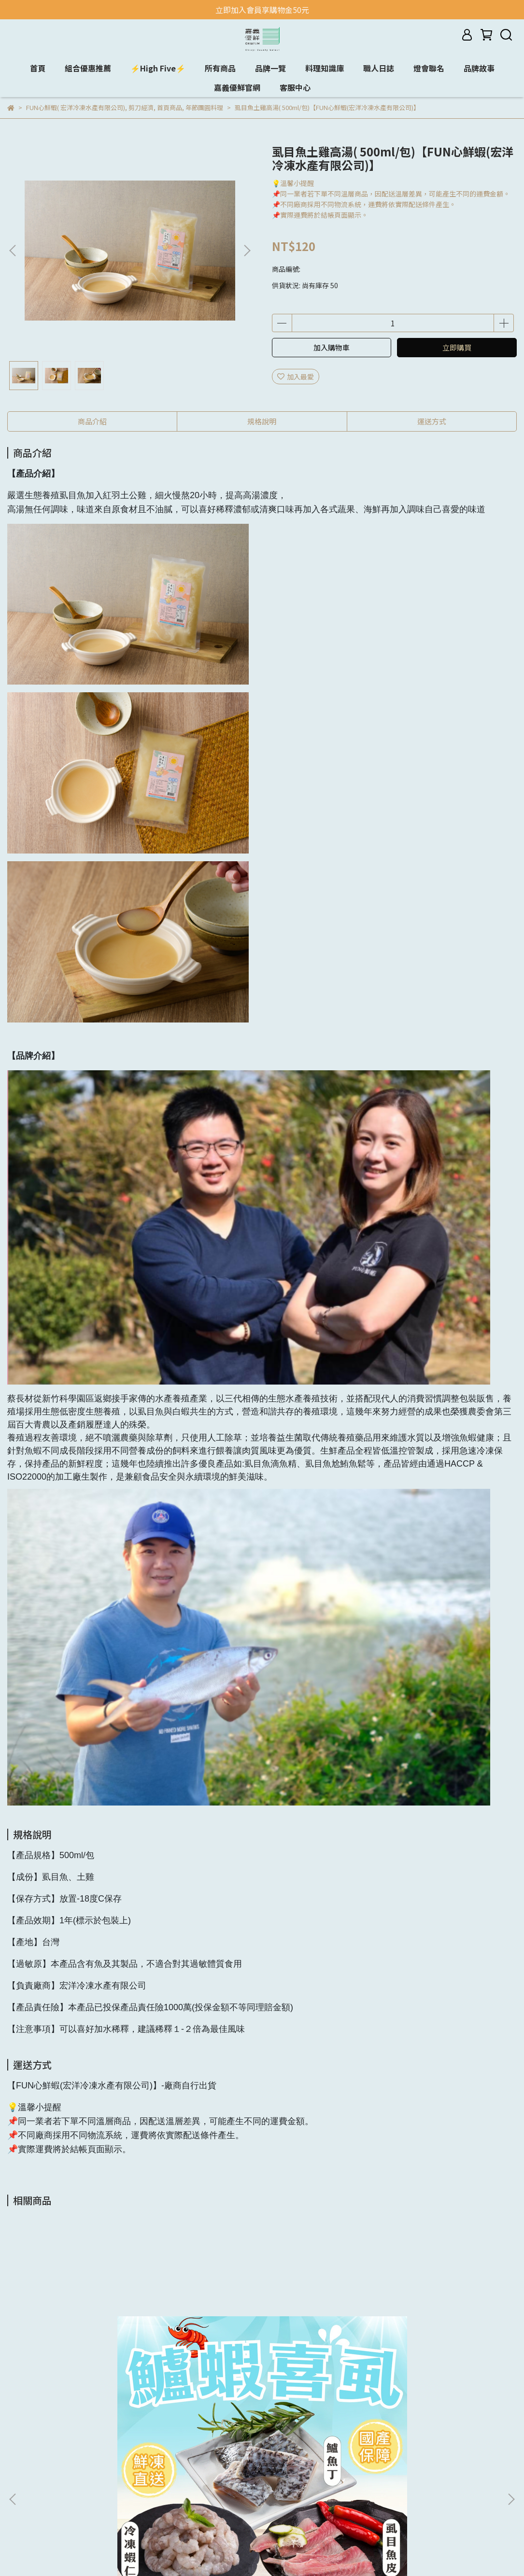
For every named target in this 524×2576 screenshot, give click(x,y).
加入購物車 (331, 347)
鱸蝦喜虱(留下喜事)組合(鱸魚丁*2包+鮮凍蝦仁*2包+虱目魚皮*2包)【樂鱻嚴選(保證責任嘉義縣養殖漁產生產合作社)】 (76, 2337)
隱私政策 (139, 2470)
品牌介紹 (139, 2441)
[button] (247, 250)
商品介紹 (92, 421)
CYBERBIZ (242, 2551)
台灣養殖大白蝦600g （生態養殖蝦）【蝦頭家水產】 (446, 2337)
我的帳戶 (139, 2455)
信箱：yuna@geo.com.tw (285, 2470)
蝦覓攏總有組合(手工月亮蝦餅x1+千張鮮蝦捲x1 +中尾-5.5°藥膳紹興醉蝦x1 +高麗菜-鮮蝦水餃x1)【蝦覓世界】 (198, 2337)
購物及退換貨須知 (153, 2484)
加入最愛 (295, 376)
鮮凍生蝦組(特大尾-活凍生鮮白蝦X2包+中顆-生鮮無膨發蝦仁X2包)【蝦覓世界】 (323, 2337)
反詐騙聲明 (143, 2499)
